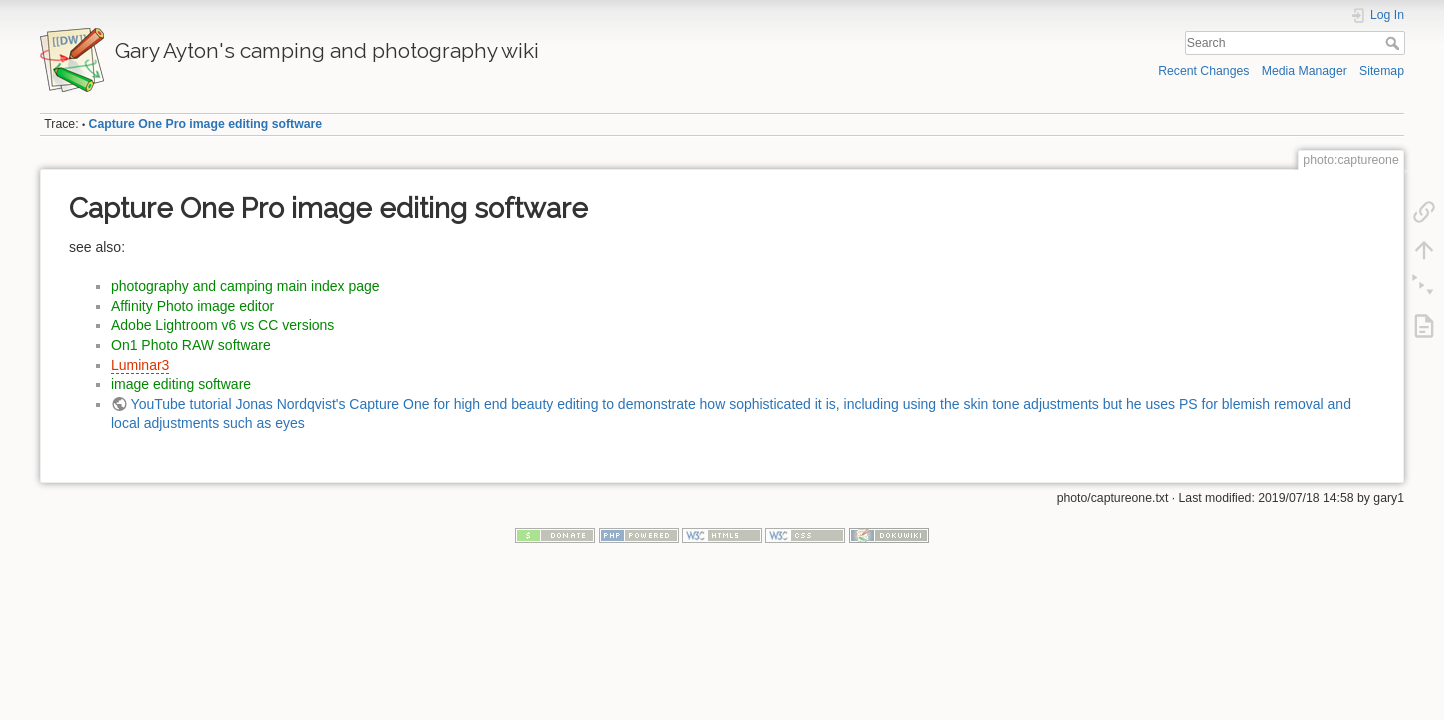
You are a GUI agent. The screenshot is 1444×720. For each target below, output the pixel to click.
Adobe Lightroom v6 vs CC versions (222, 325)
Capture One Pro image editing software (205, 124)
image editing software (181, 384)
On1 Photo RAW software (191, 345)
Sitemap (1381, 71)
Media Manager (1304, 71)
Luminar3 (140, 365)
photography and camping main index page (245, 286)
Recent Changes (1203, 71)
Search (1394, 43)
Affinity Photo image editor (192, 306)
